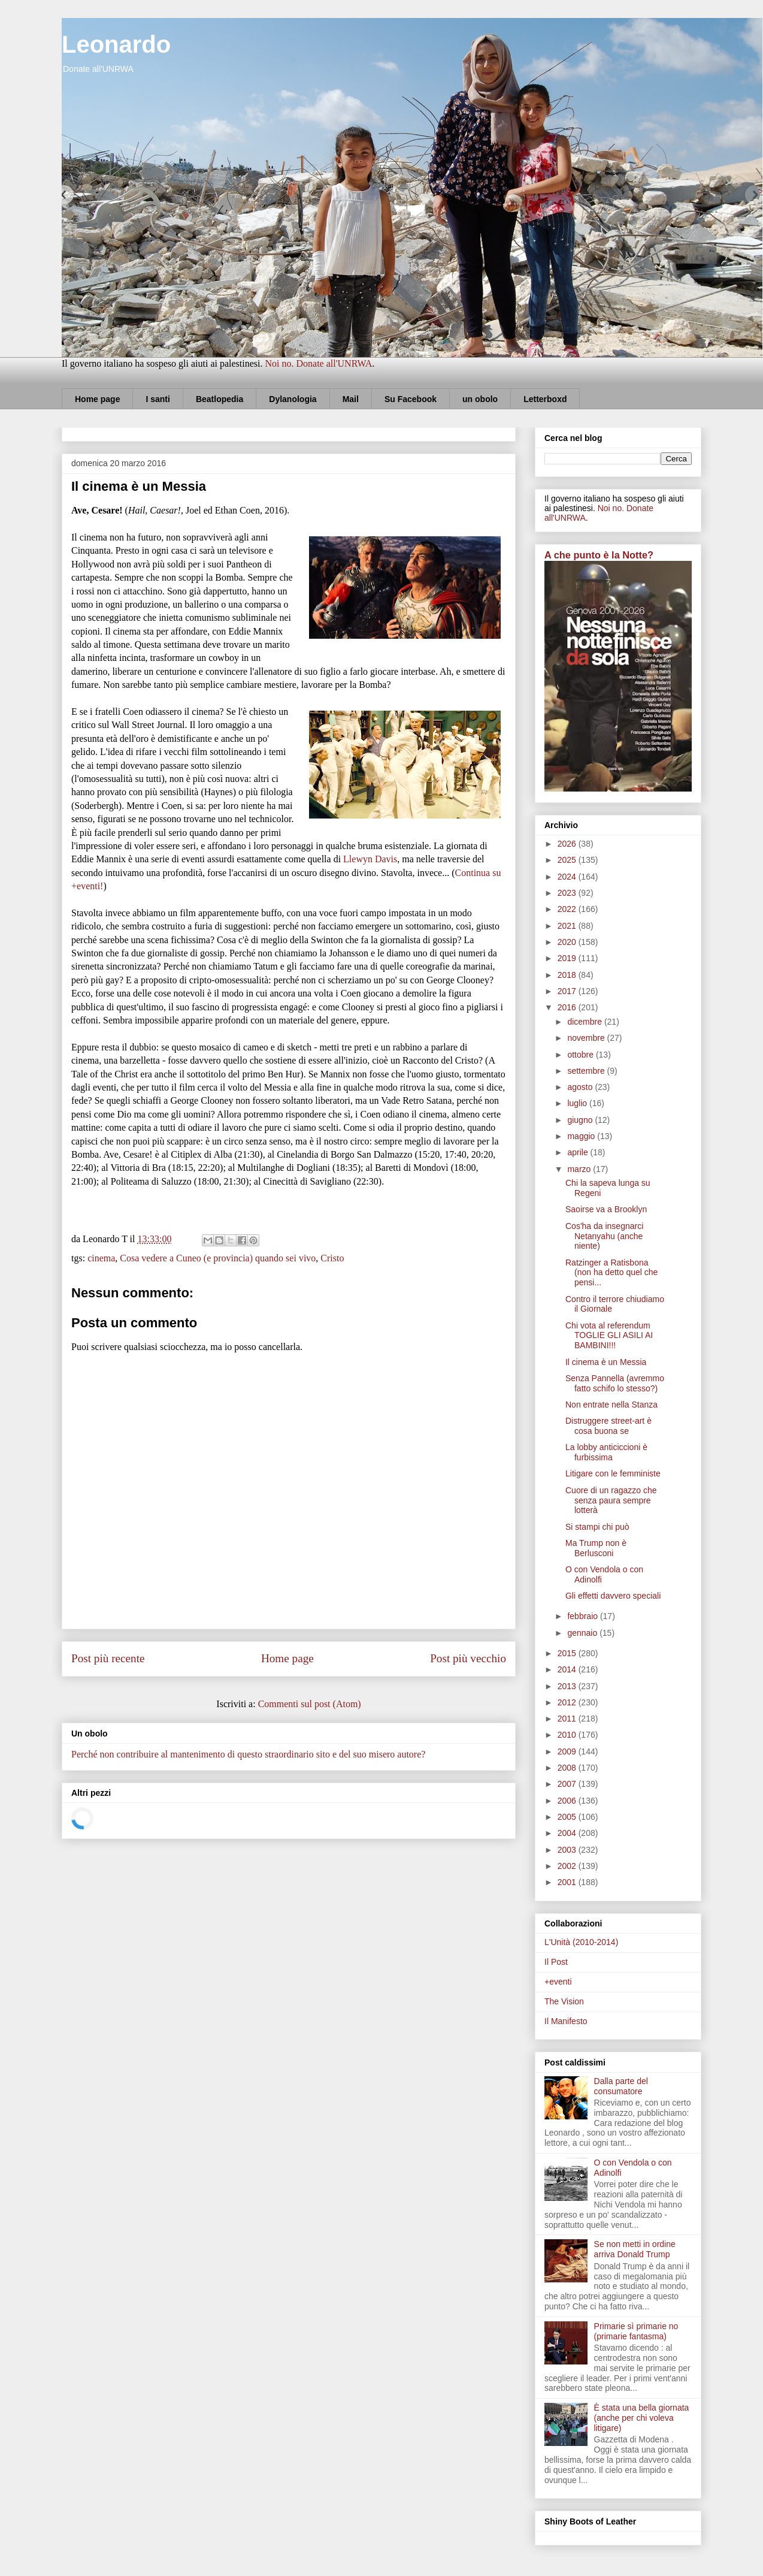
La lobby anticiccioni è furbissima (606, 1452)
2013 (568, 1686)
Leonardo (116, 44)
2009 (568, 1751)
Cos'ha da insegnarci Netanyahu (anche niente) (604, 1236)
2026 (568, 843)
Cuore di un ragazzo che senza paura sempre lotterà (611, 1500)
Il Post (556, 1962)
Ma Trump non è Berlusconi (595, 1548)
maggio (582, 1136)
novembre (587, 1038)
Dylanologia (292, 399)
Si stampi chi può (597, 1527)
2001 (568, 1882)
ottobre (581, 1054)
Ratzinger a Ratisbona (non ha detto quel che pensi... (611, 1273)
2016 (568, 1007)
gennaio (583, 1633)
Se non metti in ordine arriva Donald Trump (635, 2249)
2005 (568, 1817)
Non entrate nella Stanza (611, 1404)
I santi (157, 399)
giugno (581, 1120)
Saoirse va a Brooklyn (606, 1209)
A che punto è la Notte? (598, 554)
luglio (578, 1103)
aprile (578, 1152)
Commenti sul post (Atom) (309, 1704)
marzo (580, 1169)
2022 (568, 909)
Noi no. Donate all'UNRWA (318, 363)
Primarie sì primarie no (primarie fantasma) (636, 2331)
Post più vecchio (468, 1658)
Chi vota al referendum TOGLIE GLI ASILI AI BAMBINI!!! (609, 1336)
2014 (568, 1669)
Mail (351, 399)
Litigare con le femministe (613, 1473)
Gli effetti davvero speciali (613, 1595)
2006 (568, 1800)
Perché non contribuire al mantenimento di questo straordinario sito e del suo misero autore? (248, 1754)
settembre (587, 1071)
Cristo (332, 1258)
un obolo (480, 399)
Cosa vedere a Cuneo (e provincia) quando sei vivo (218, 1258)
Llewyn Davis (370, 859)
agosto (581, 1087)
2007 (568, 1784)
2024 (568, 876)
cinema (101, 1258)
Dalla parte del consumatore (621, 2086)
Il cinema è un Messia (605, 1362)
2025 (568, 860)
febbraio (583, 1616)
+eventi (558, 1981)
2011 (568, 1718)
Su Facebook (410, 399)
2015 (568, 1653)
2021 (568, 926)
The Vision (564, 2001)
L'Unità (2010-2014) (581, 1942)
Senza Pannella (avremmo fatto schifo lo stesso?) (614, 1383)
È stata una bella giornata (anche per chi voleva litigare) (641, 2418)
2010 (568, 1735)
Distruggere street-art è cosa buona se (608, 1426)
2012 (568, 1702)
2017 (568, 991)
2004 (568, 1833)
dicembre (585, 1021)
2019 (568, 958)
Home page (97, 399)
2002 (568, 1866)
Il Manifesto (566, 2021)
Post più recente (108, 1658)
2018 (568, 975)
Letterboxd (545, 399)
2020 (568, 942)
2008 (568, 1767)
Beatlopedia (219, 399)
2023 (568, 893)
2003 (568, 1850)
